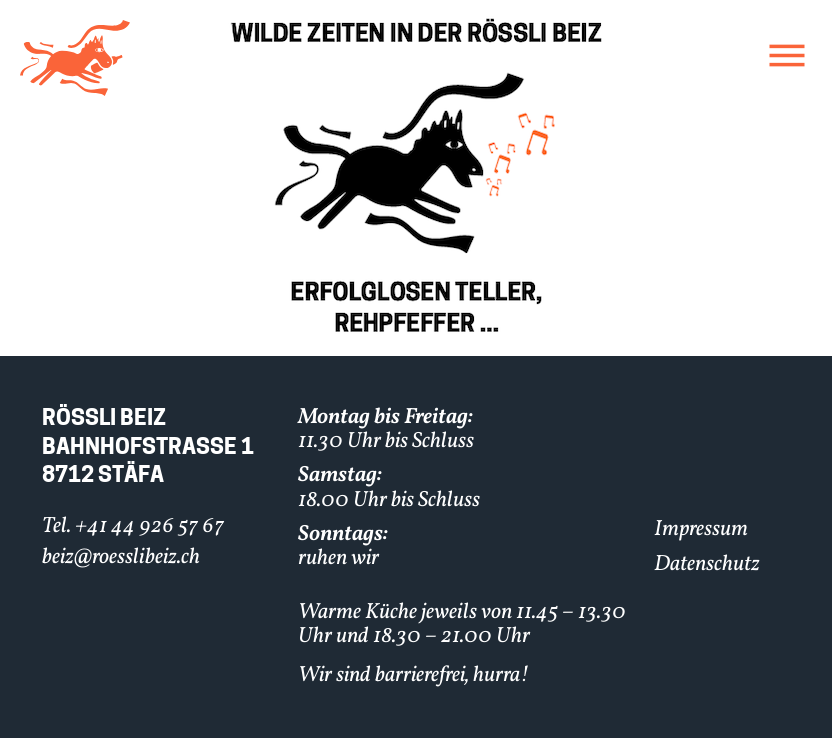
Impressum (701, 529)
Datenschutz (707, 564)
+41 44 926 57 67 (149, 526)
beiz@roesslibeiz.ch (121, 557)
